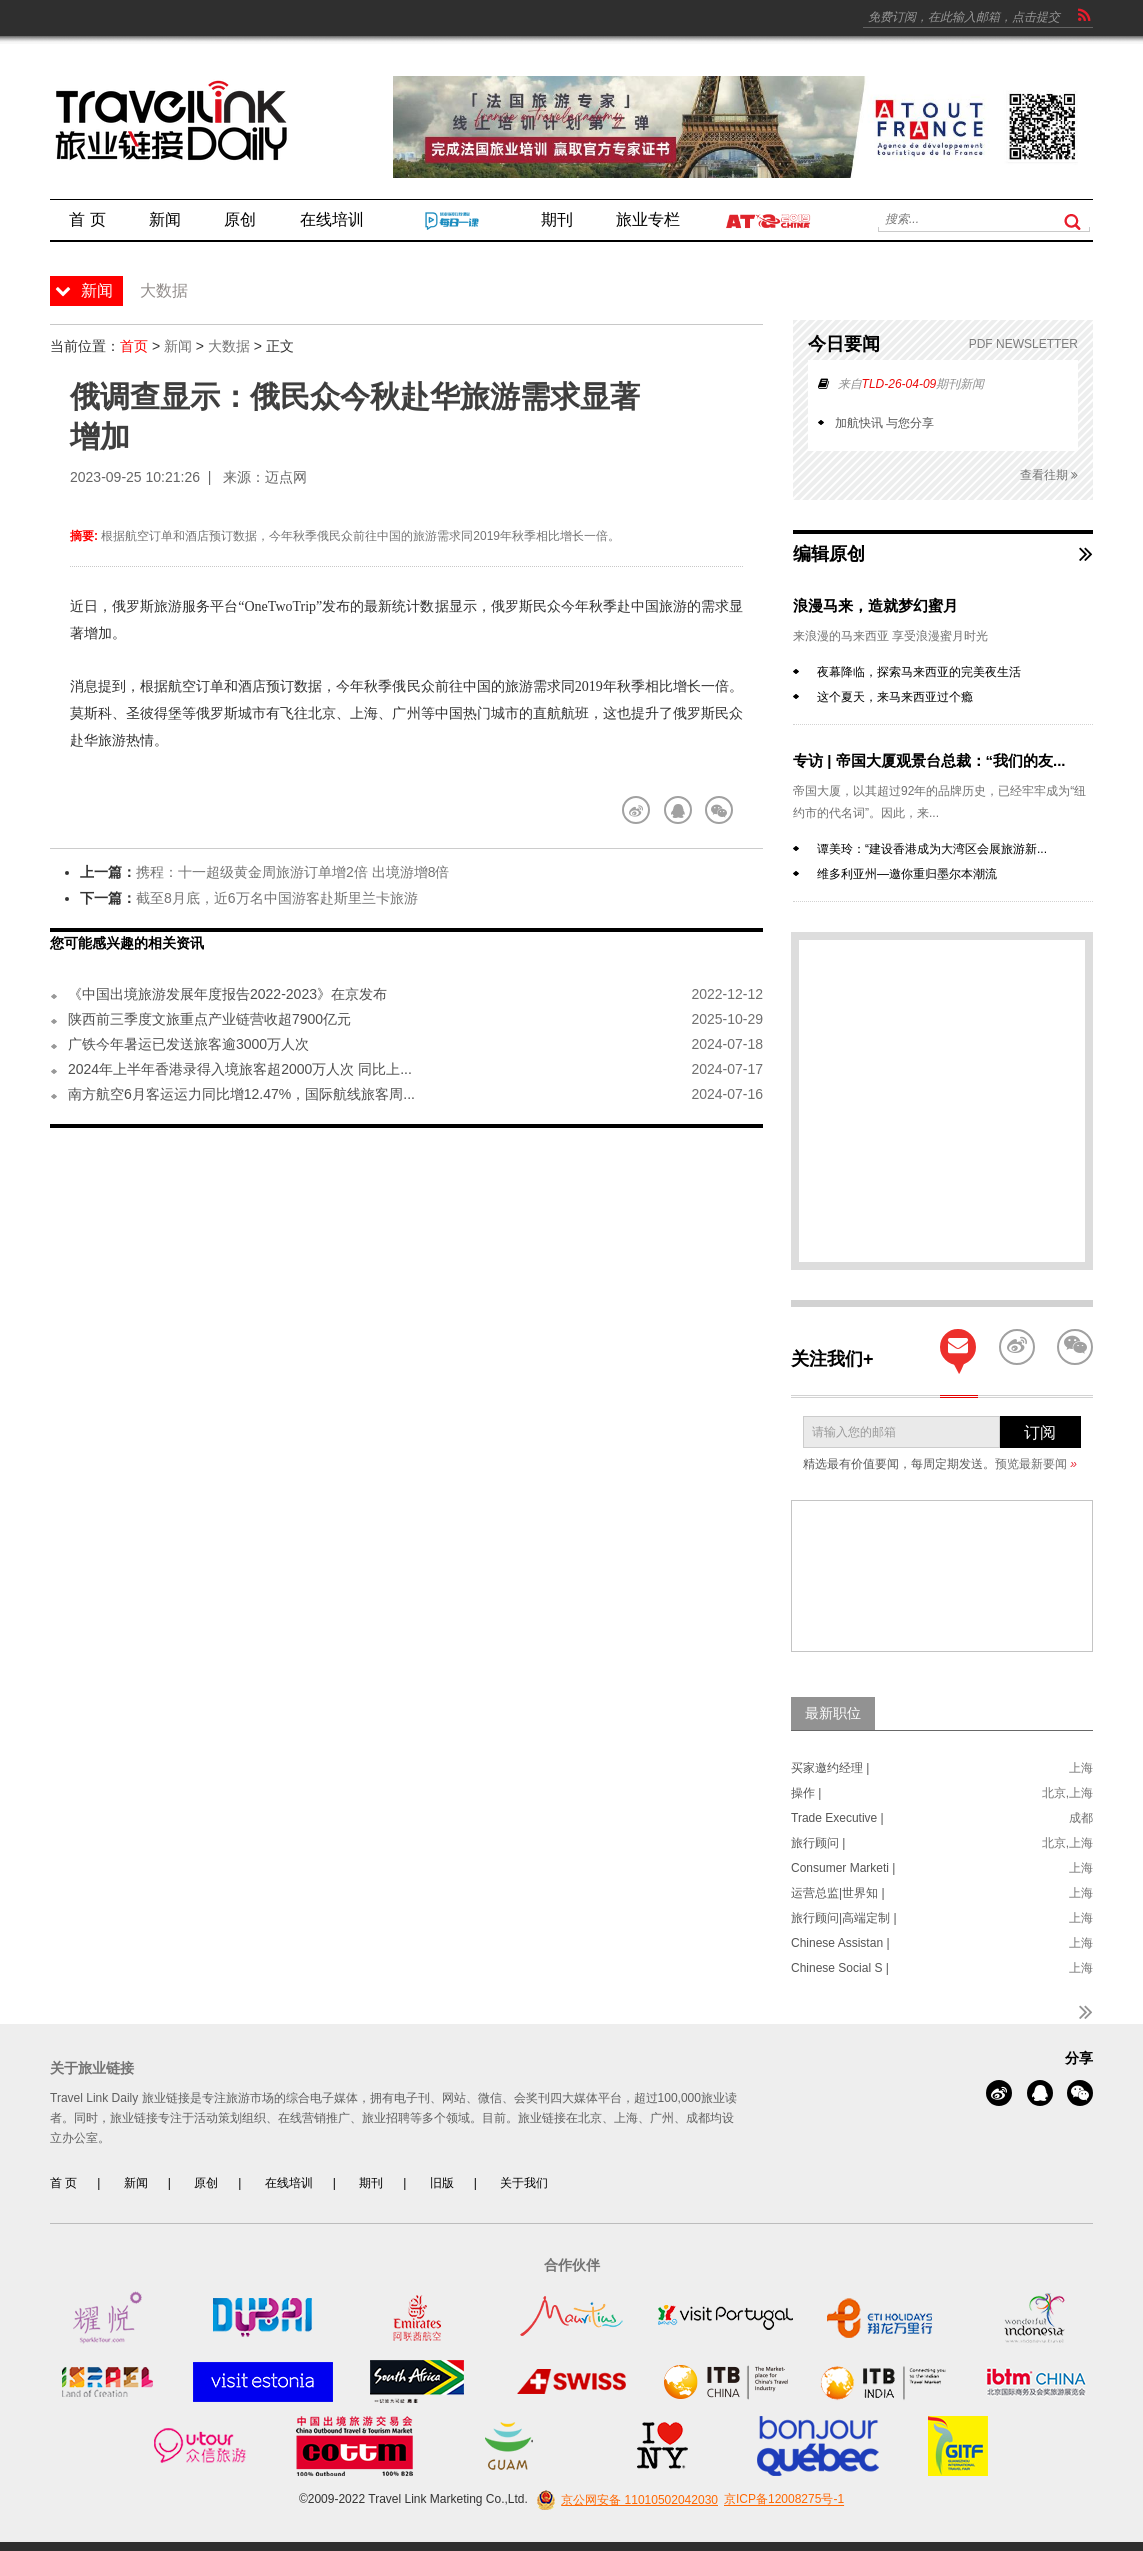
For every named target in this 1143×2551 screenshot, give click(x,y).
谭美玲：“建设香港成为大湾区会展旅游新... (932, 849)
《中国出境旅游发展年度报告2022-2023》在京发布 (227, 994)
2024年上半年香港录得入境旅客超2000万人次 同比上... (240, 1069)
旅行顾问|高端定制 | (844, 1918)
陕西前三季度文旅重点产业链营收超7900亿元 (209, 1019)
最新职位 (833, 1713)
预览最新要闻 (1036, 1464)
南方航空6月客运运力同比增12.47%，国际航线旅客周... (241, 1094)
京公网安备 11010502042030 (624, 2500)
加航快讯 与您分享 (884, 423)
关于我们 (524, 2183)
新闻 (178, 346)
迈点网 (286, 477)
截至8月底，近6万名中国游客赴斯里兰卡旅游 (277, 898)
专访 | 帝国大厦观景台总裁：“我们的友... (929, 760)
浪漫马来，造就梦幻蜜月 (875, 605)
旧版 (442, 2183)
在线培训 (289, 2183)
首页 (134, 346)
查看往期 (1049, 475)
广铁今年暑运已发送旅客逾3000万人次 (188, 1044)
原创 (206, 2183)
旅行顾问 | (818, 1843)
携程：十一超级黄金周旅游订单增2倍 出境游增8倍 (292, 872)
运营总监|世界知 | (838, 1893)
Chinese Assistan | (840, 1943)
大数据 (229, 346)
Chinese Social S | (840, 1968)
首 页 (63, 2183)
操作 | (806, 1793)
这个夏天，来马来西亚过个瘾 (895, 697)
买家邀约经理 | (830, 1768)
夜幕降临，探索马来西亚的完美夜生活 (919, 672)
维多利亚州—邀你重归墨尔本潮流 (907, 874)
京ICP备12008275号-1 (784, 2500)
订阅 (1040, 1432)
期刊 (371, 2183)
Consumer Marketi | (843, 1868)
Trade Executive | (837, 1818)
